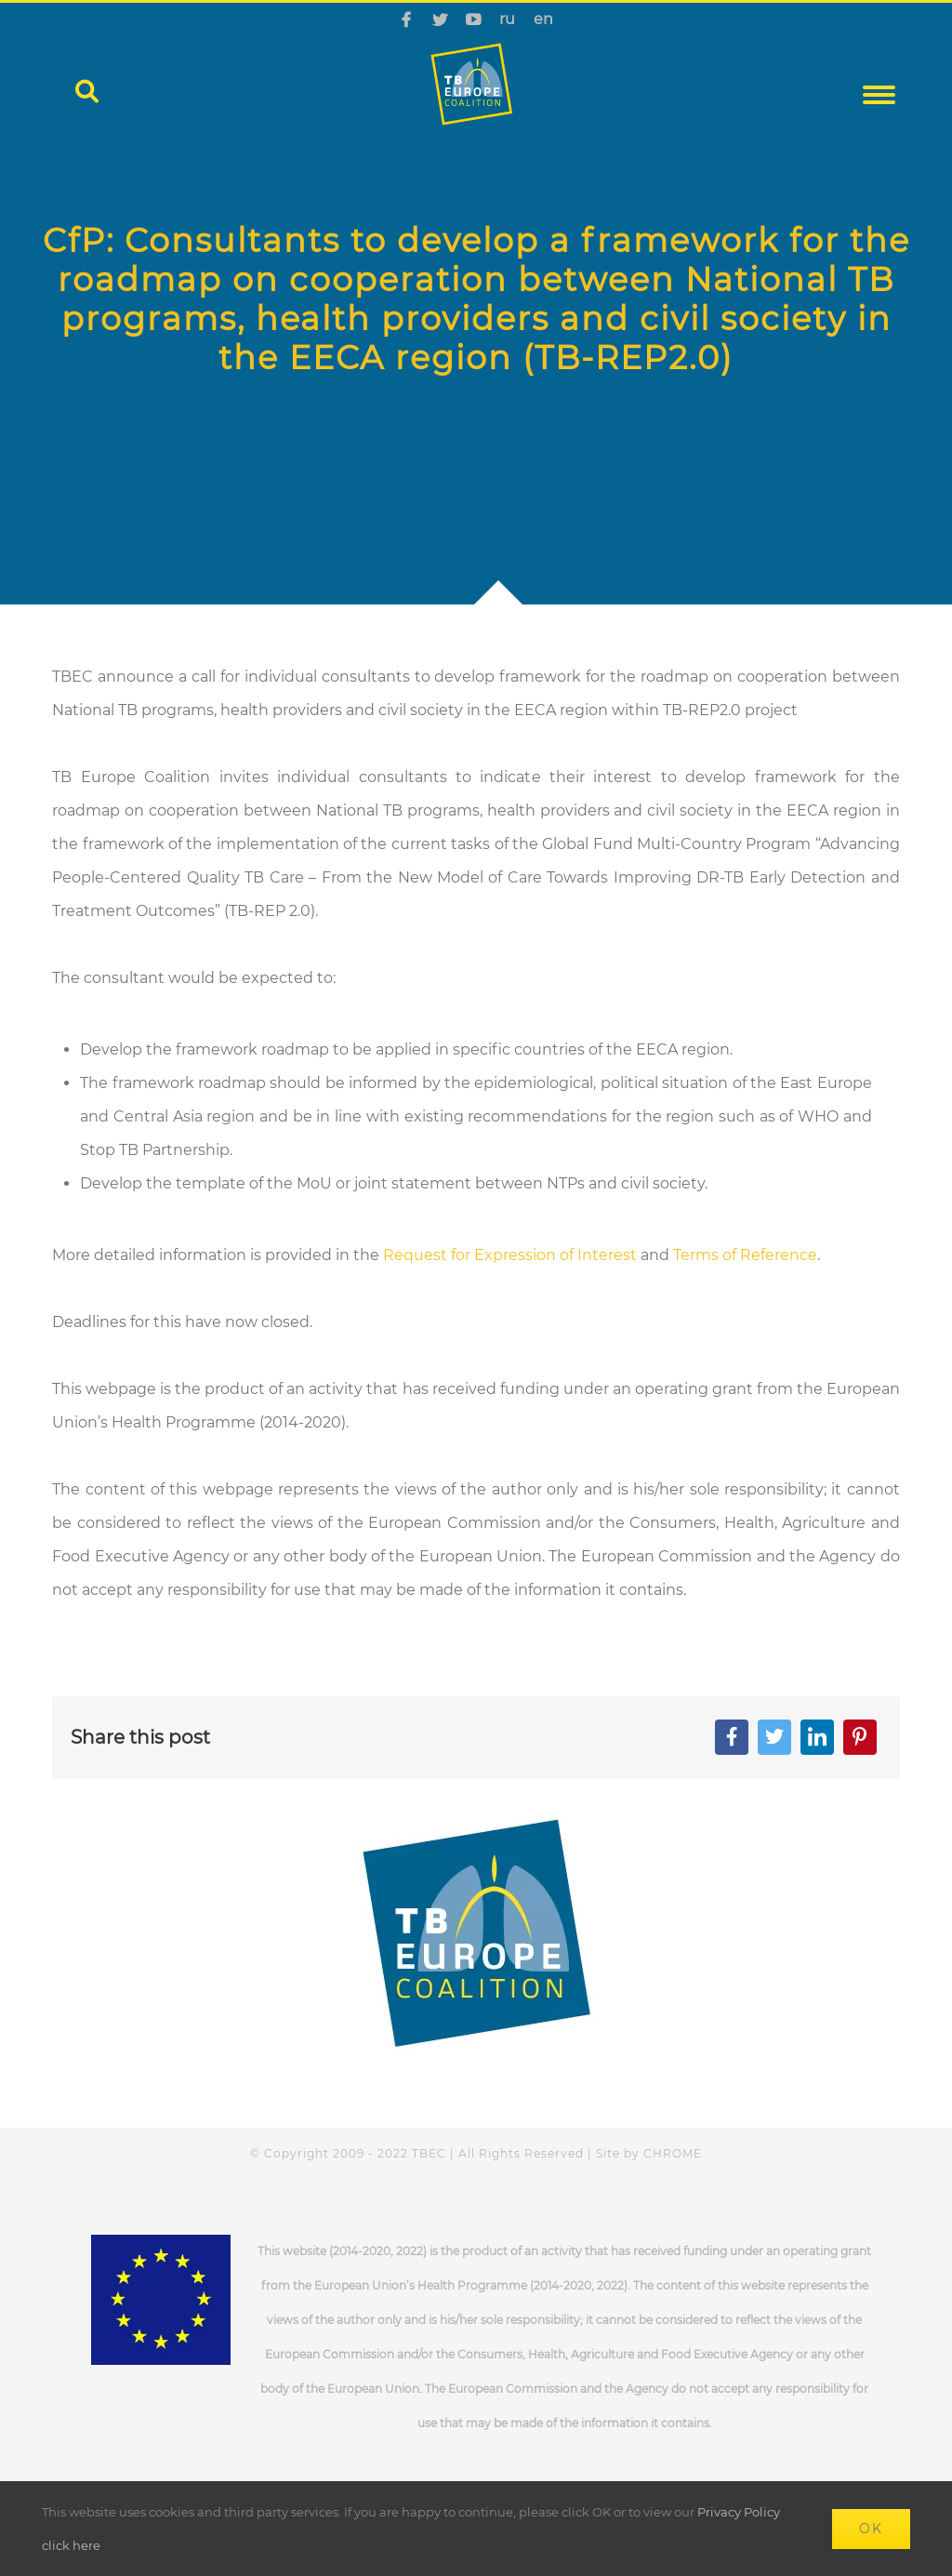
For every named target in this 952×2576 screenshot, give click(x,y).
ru (507, 19)
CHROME (672, 2153)
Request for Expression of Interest (510, 1255)
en (543, 19)
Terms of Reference (745, 1255)
